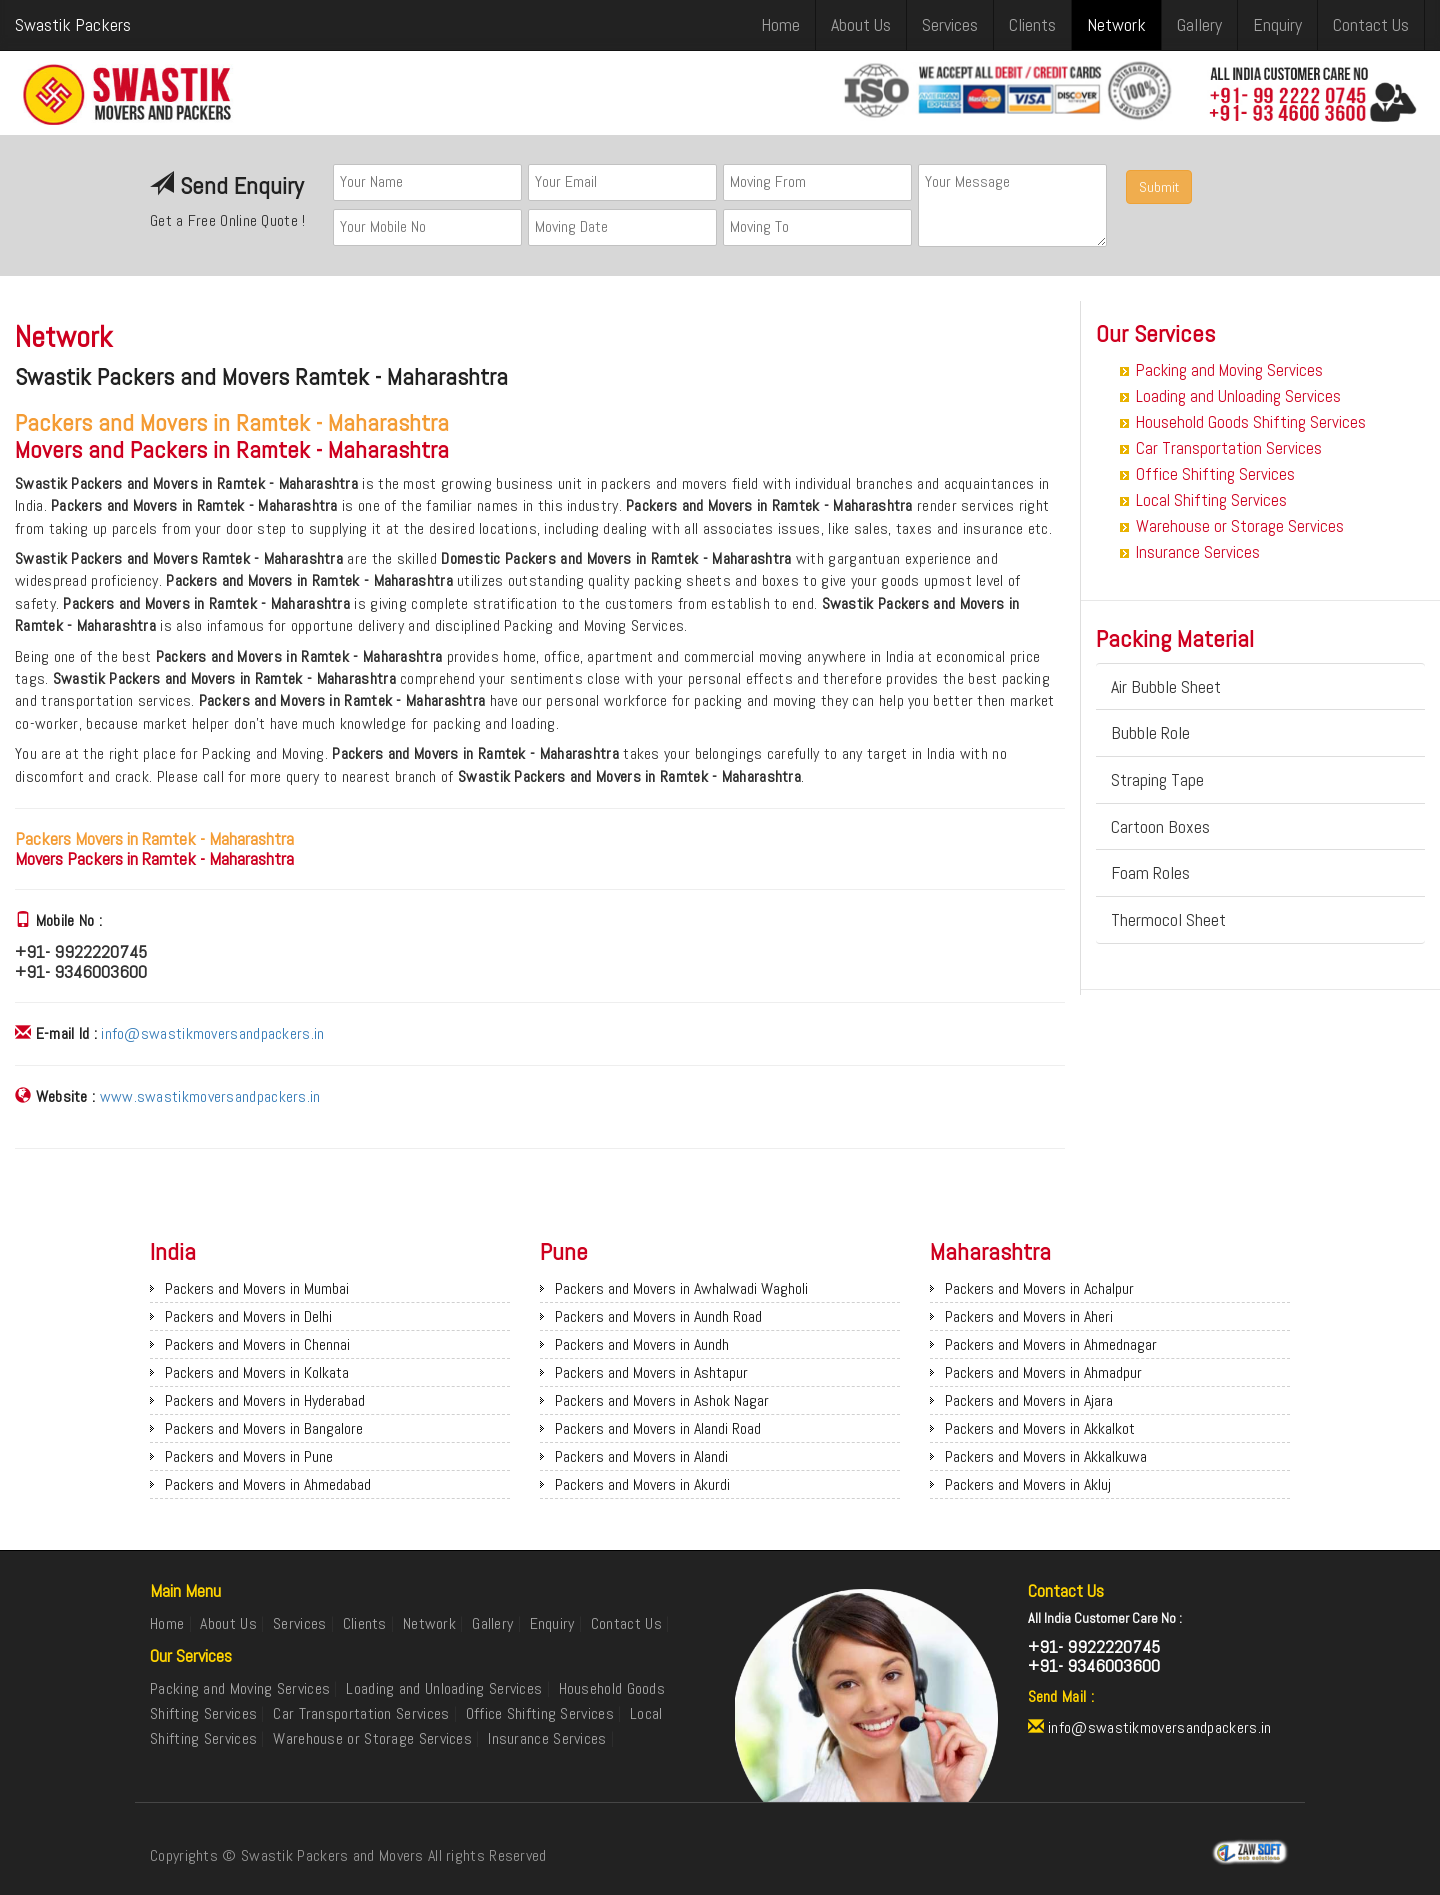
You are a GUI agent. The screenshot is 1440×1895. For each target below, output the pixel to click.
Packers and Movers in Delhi (248, 1316)
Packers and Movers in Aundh (642, 1344)
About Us (861, 24)
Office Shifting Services (1215, 474)
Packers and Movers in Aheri (1029, 1316)
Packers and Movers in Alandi (641, 1456)
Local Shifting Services (1211, 500)
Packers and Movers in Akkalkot (1040, 1428)
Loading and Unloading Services (1238, 396)
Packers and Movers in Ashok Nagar (662, 1400)
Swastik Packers (73, 24)
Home (780, 24)
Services (950, 24)
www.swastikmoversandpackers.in (210, 1096)
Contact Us (1371, 24)
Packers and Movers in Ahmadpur (1043, 1372)
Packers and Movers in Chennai (257, 1344)
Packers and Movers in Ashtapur (651, 1372)
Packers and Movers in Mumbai (257, 1288)
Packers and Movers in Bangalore (264, 1428)
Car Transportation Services (1229, 448)
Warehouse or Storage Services (1240, 526)
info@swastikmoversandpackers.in (212, 1033)
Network (1116, 24)
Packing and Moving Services (1229, 370)
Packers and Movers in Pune (249, 1456)
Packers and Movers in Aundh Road (658, 1316)
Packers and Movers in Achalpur (1039, 1288)
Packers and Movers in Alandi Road (658, 1428)
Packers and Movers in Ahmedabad (268, 1484)
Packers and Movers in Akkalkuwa (1046, 1456)
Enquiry (1277, 24)
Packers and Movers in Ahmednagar (1051, 1344)
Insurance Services (1198, 552)
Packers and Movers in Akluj (1028, 1484)
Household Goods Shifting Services (1251, 422)
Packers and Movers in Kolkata (257, 1372)
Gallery (1199, 24)
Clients (1032, 24)
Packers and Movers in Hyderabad (265, 1400)
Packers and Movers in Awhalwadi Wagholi (681, 1288)
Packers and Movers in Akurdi (642, 1484)
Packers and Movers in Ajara (1029, 1400)
